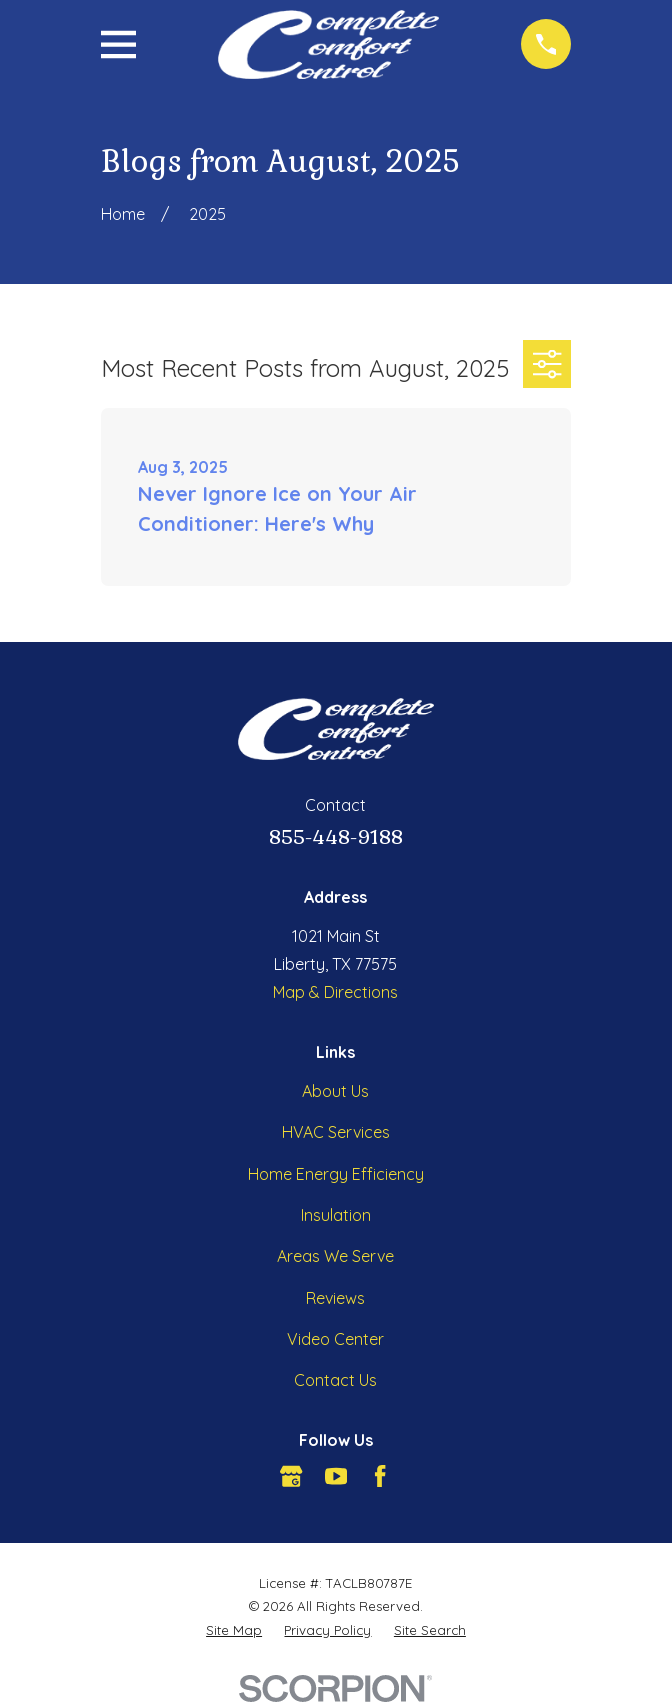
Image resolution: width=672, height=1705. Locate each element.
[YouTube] (336, 1476)
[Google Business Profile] (291, 1476)
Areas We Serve (335, 1256)
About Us (335, 1091)
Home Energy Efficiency (336, 1174)
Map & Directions (335, 992)
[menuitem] (234, 1630)
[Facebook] (380, 1476)
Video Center (335, 1339)
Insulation (336, 1215)
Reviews (335, 1298)
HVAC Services (336, 1132)
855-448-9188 (336, 837)
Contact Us (335, 1380)
